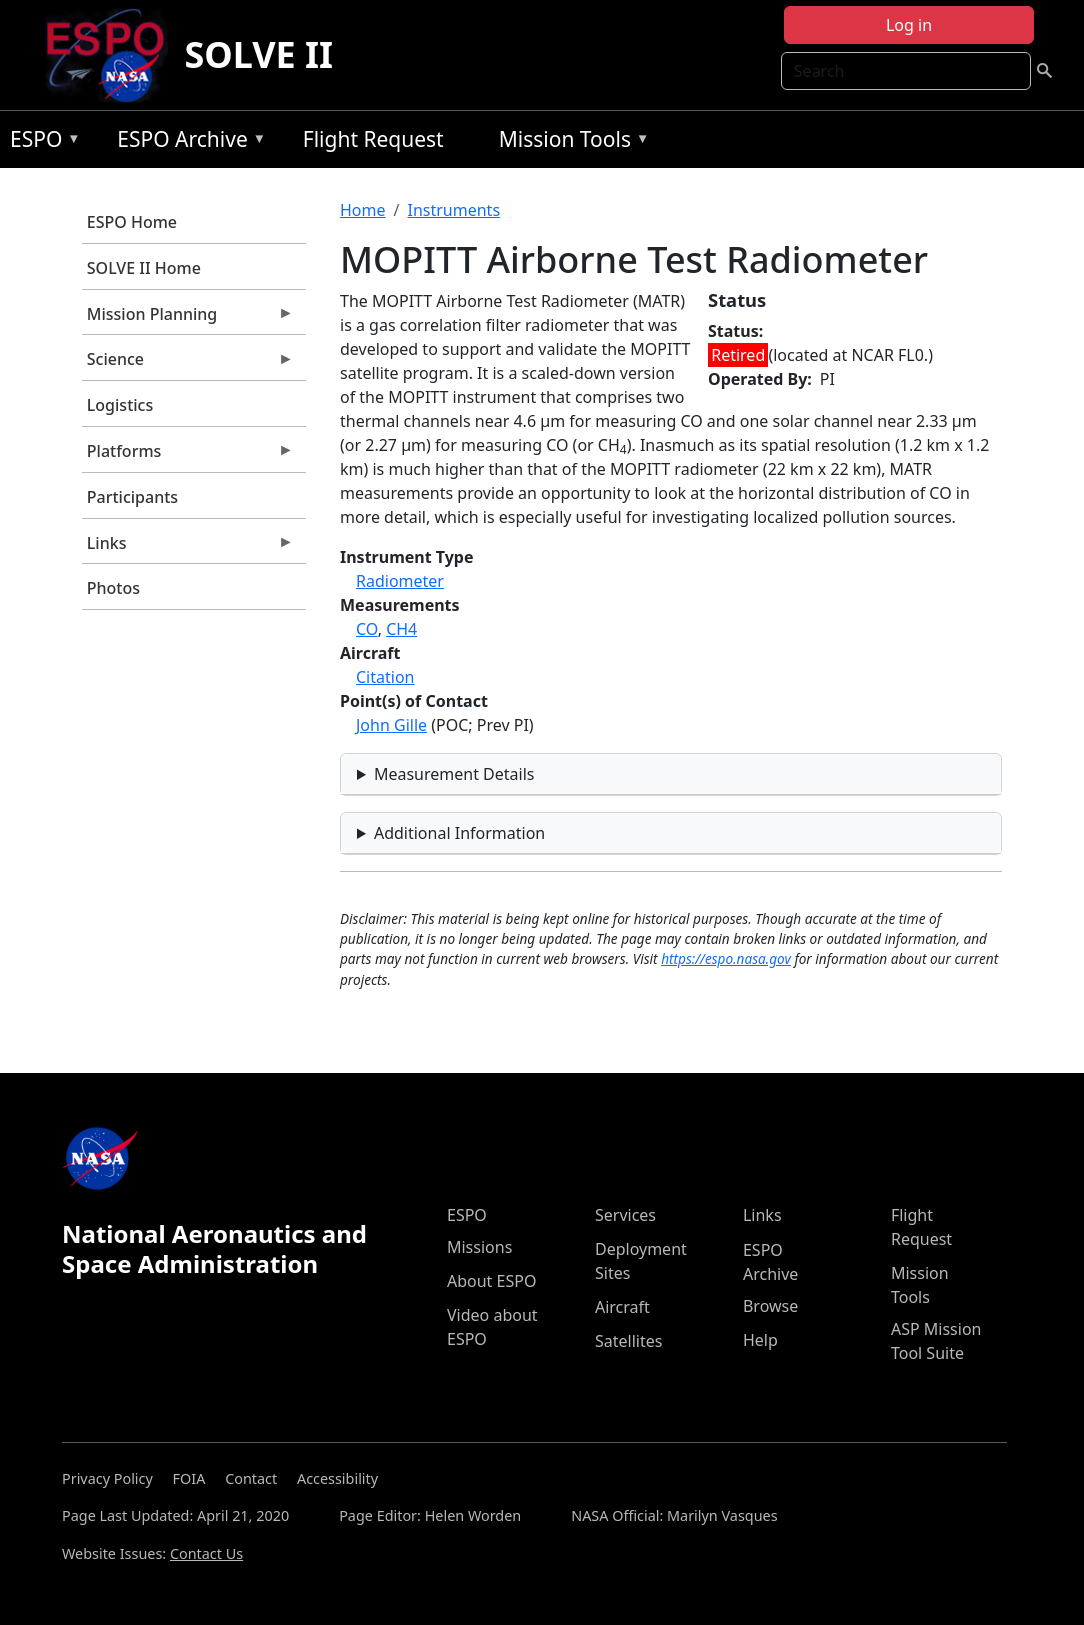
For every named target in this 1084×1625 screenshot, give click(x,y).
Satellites (628, 1341)
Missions (479, 1247)
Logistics (120, 405)
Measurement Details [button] (454, 774)
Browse (770, 1306)
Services (625, 1215)
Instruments (453, 210)
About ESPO (491, 1281)
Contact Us (206, 1553)
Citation (385, 677)
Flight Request (373, 139)
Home (363, 210)
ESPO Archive (186, 142)
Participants (132, 497)
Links (188, 548)
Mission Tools (569, 142)
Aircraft (622, 1307)
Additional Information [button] (459, 833)
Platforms (188, 456)
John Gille (391, 725)
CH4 (401, 629)
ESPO (40, 142)
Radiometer (400, 581)
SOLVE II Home (144, 268)
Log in (909, 25)
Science (188, 364)
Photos (113, 588)
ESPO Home (132, 222)
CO (367, 629)
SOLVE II (258, 54)
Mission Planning (188, 319)
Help (760, 1340)
